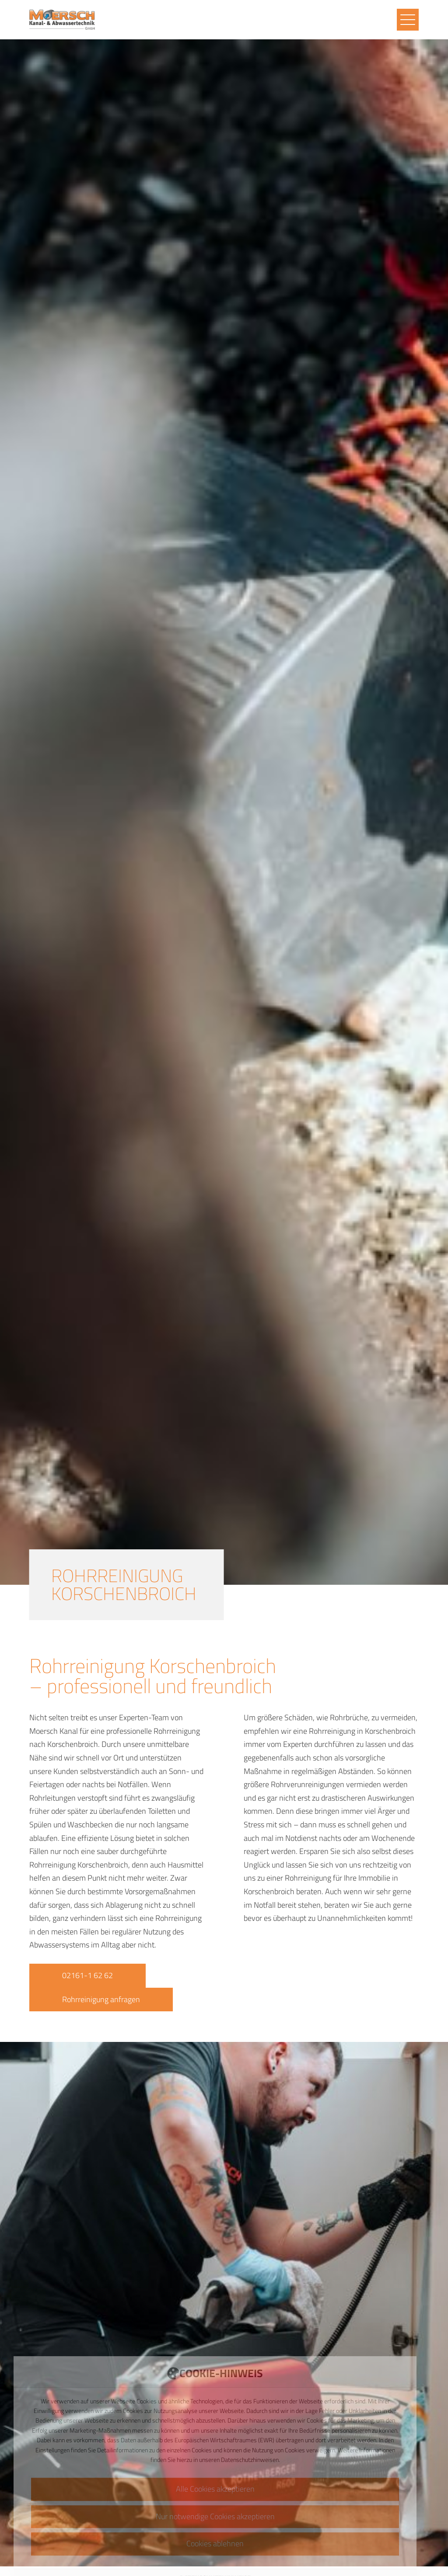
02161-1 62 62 (87, 1975)
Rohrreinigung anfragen (101, 1999)
